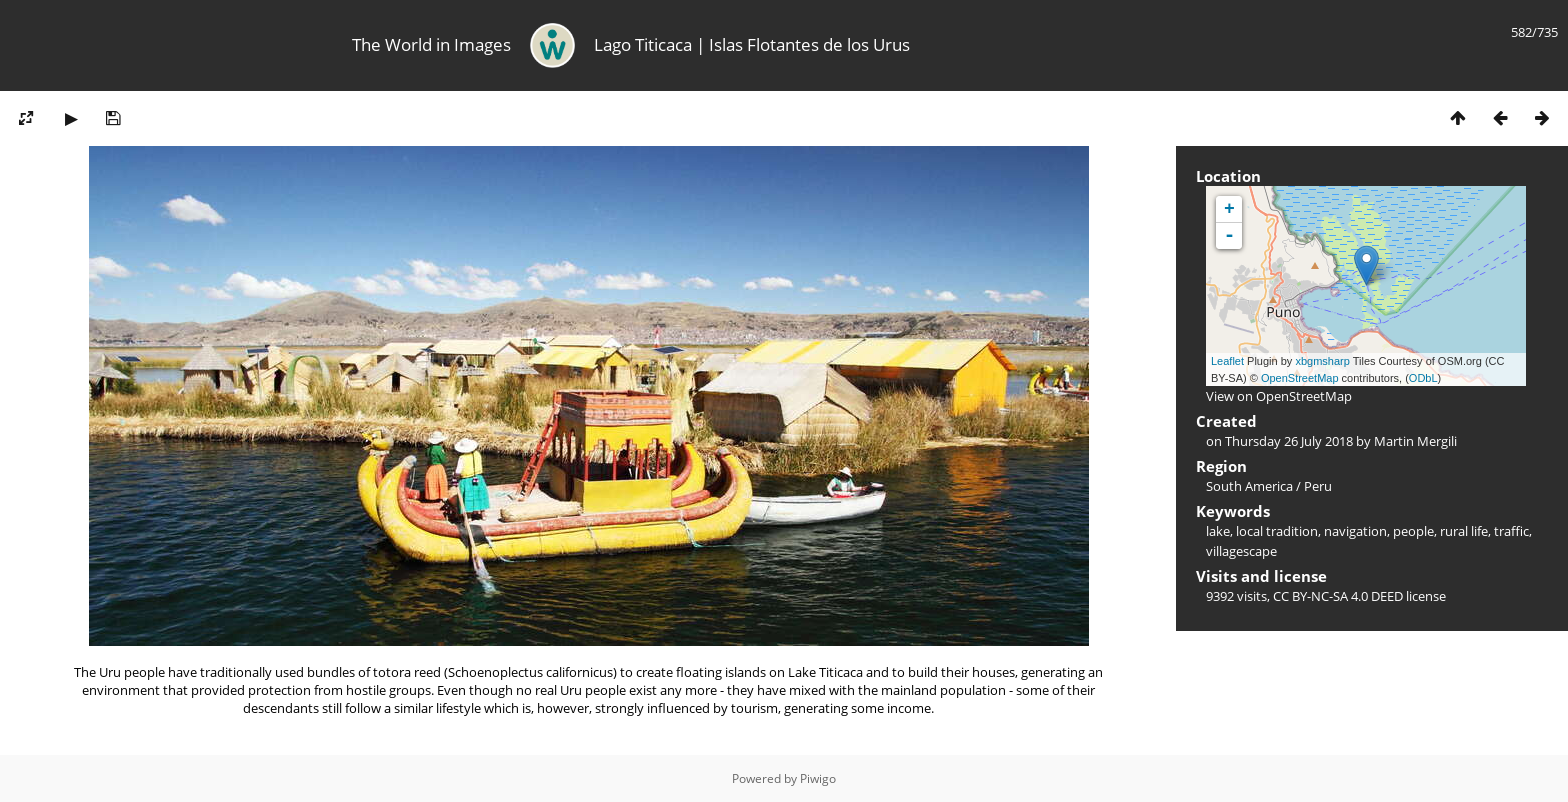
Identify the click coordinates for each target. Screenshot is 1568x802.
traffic (1511, 531)
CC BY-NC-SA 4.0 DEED (1338, 596)
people (1413, 531)
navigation (1355, 531)
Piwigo (818, 778)
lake (1218, 531)
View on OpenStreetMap (1279, 396)
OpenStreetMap (1300, 378)
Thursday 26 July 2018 (1289, 441)
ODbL (1423, 378)
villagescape (1241, 551)
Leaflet (1227, 361)
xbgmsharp (1322, 361)
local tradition (1277, 531)
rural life (1464, 531)
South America (1249, 486)
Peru (1318, 486)
